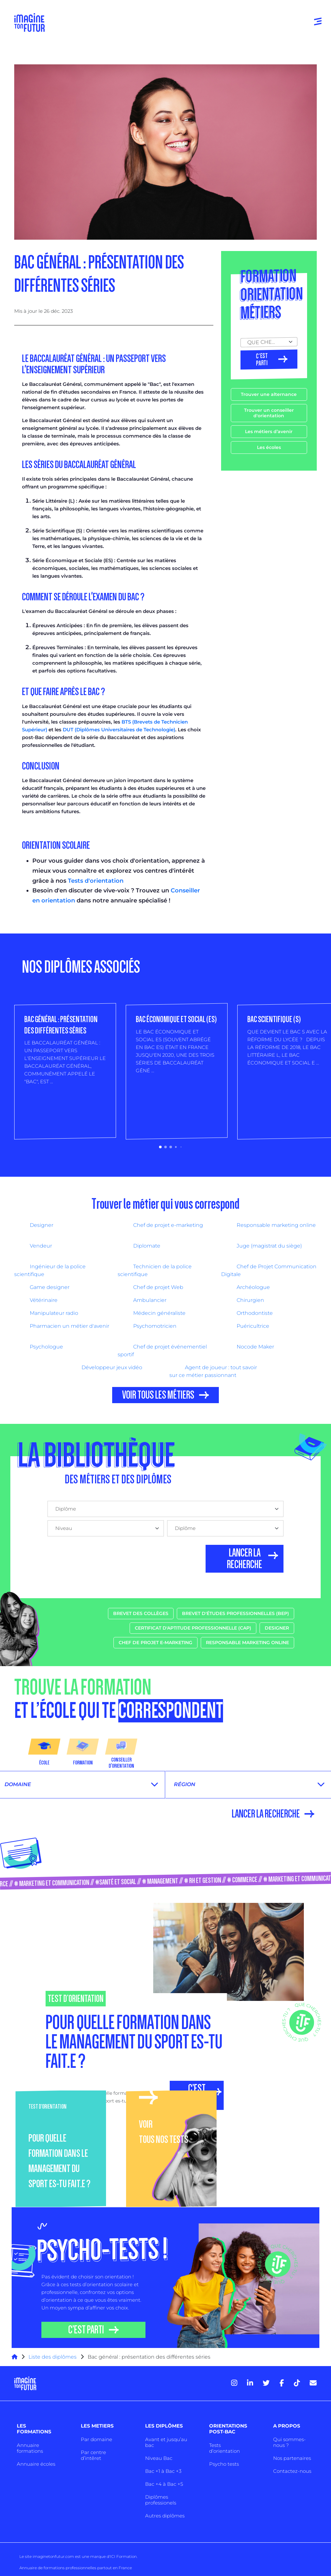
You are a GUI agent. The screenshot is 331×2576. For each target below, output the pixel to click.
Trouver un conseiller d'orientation (269, 413)
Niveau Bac (158, 2458)
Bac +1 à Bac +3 (163, 2471)
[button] (160, 1147)
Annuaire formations (30, 2448)
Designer (277, 1628)
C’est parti (262, 359)
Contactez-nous (292, 2471)
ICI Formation (123, 2556)
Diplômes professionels (160, 2500)
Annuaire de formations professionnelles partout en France (75, 2567)
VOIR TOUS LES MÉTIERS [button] (158, 1395)
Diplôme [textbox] (65, 1509)
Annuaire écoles (36, 2464)
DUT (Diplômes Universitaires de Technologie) (119, 729)
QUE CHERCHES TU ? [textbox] (266, 341)
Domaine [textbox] (18, 1784)
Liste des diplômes (52, 2357)
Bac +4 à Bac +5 (164, 2484)
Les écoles (269, 447)
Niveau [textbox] (63, 1528)
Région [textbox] (184, 1784)
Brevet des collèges (140, 1613)
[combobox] (268, 342)
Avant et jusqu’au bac (166, 2442)
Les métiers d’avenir (269, 431)
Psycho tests (224, 2464)
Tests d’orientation (224, 2448)
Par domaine (96, 2439)
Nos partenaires (292, 2458)
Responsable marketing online (247, 1642)
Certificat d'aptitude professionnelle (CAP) (193, 1628)
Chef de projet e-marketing (155, 1642)
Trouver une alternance (269, 394)
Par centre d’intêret (93, 2455)
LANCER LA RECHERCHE (244, 1558)
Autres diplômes (165, 2516)
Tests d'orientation (95, 880)
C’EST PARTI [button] (86, 2330)
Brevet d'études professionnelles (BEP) (235, 1613)
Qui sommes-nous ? (289, 2442)
